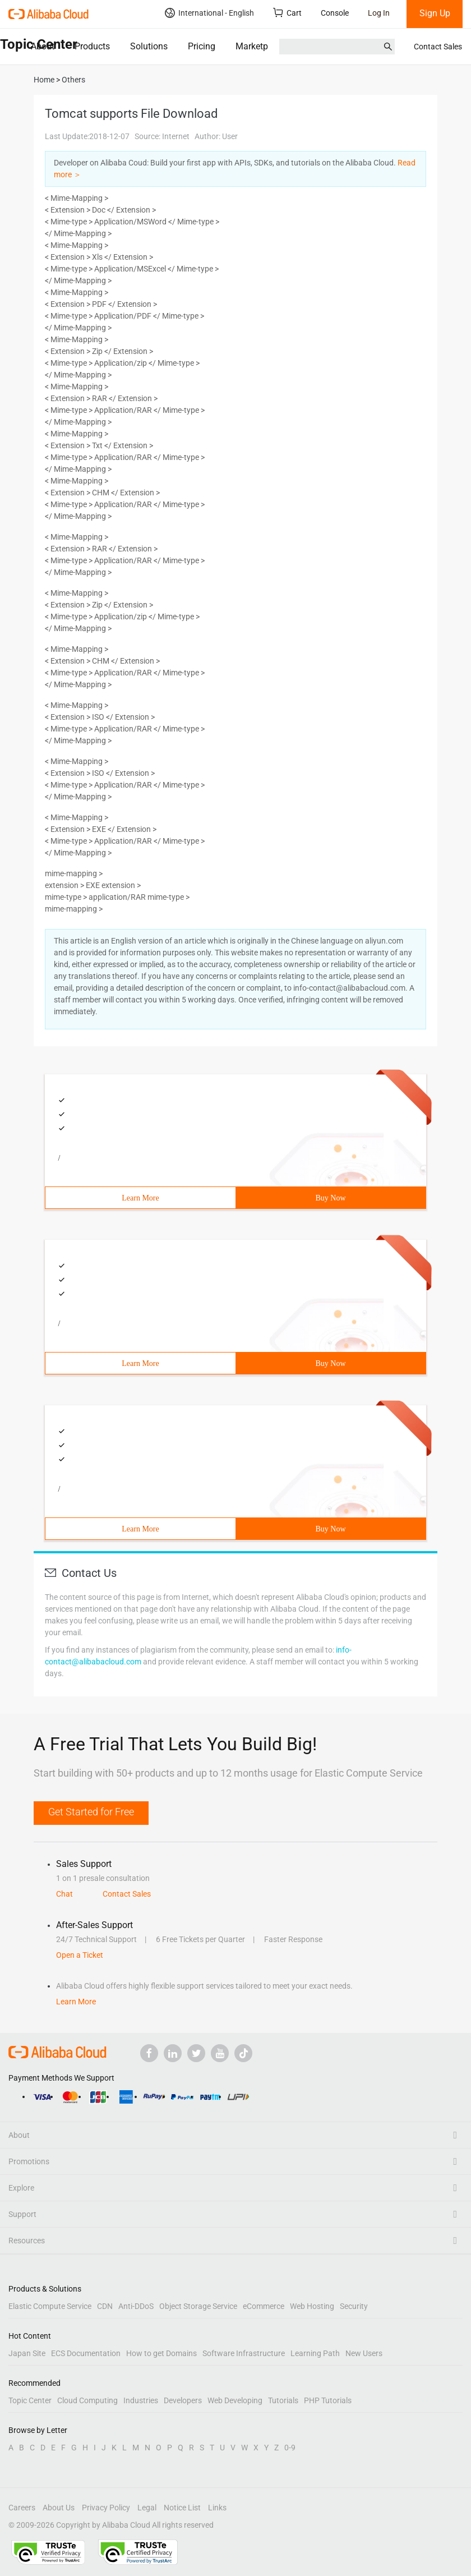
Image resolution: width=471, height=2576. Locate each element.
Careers (21, 2507)
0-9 (289, 2447)
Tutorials (283, 2400)
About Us (59, 2507)
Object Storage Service (198, 2306)
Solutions (149, 46)
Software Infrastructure (243, 2353)
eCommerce (263, 2306)
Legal (146, 2507)
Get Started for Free (91, 1812)
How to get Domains (161, 2353)
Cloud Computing (87, 2400)
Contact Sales (438, 46)
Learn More (140, 1198)
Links (217, 2507)
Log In (379, 12)
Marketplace (260, 46)
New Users (363, 2353)
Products (92, 46)
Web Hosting (312, 2306)
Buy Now (330, 1198)
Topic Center (30, 2400)
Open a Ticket (79, 1955)
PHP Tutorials (328, 2400)
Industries (140, 2400)
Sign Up (434, 13)
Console (335, 12)
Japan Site (26, 2353)
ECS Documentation (86, 2353)
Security (354, 2306)
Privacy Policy (106, 2507)
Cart (287, 12)
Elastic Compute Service (49, 2306)
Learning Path (315, 2353)
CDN (105, 2306)
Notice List (182, 2507)
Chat (64, 1893)
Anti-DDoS (136, 2306)
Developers (183, 2400)
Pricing (201, 46)
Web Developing (234, 2400)
